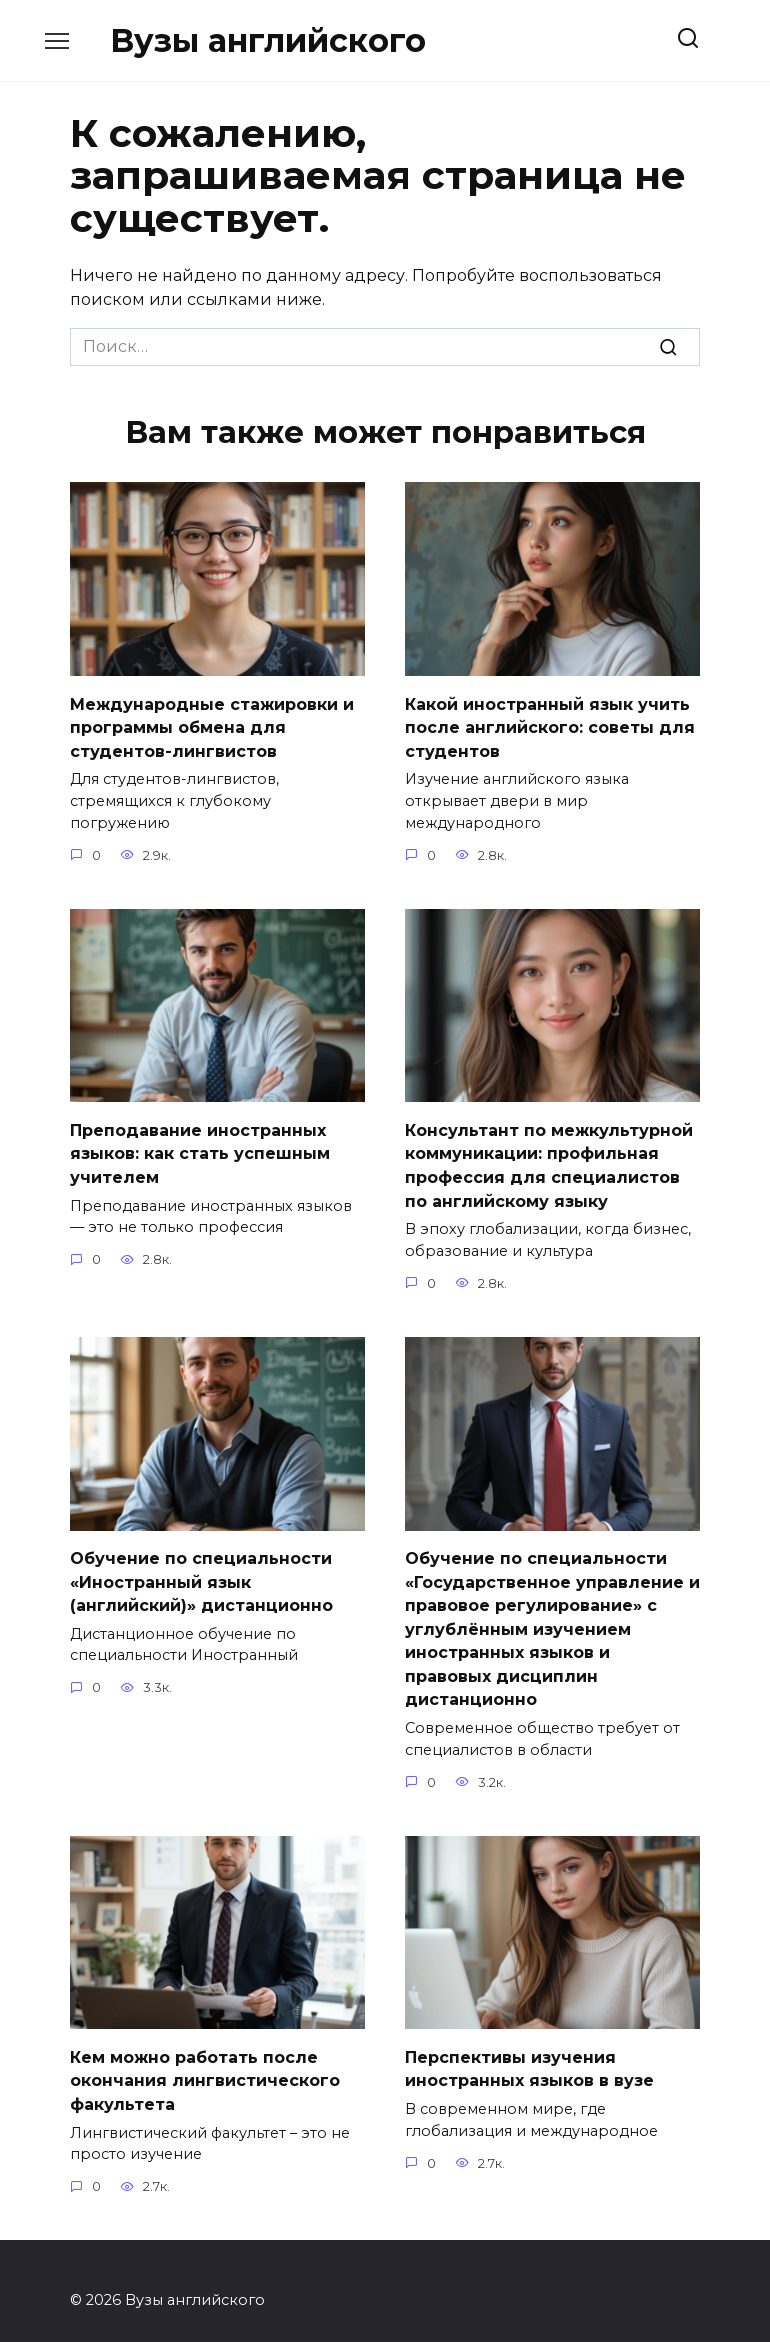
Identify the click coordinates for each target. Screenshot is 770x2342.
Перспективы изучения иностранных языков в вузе (529, 2050)
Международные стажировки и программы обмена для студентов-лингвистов (212, 725)
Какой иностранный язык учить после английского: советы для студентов (550, 725)
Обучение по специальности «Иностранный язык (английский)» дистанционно (201, 1571)
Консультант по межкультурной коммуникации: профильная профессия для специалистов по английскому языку (549, 1159)
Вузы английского (268, 40)
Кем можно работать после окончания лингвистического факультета (205, 2062)
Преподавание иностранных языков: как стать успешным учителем (200, 1148)
